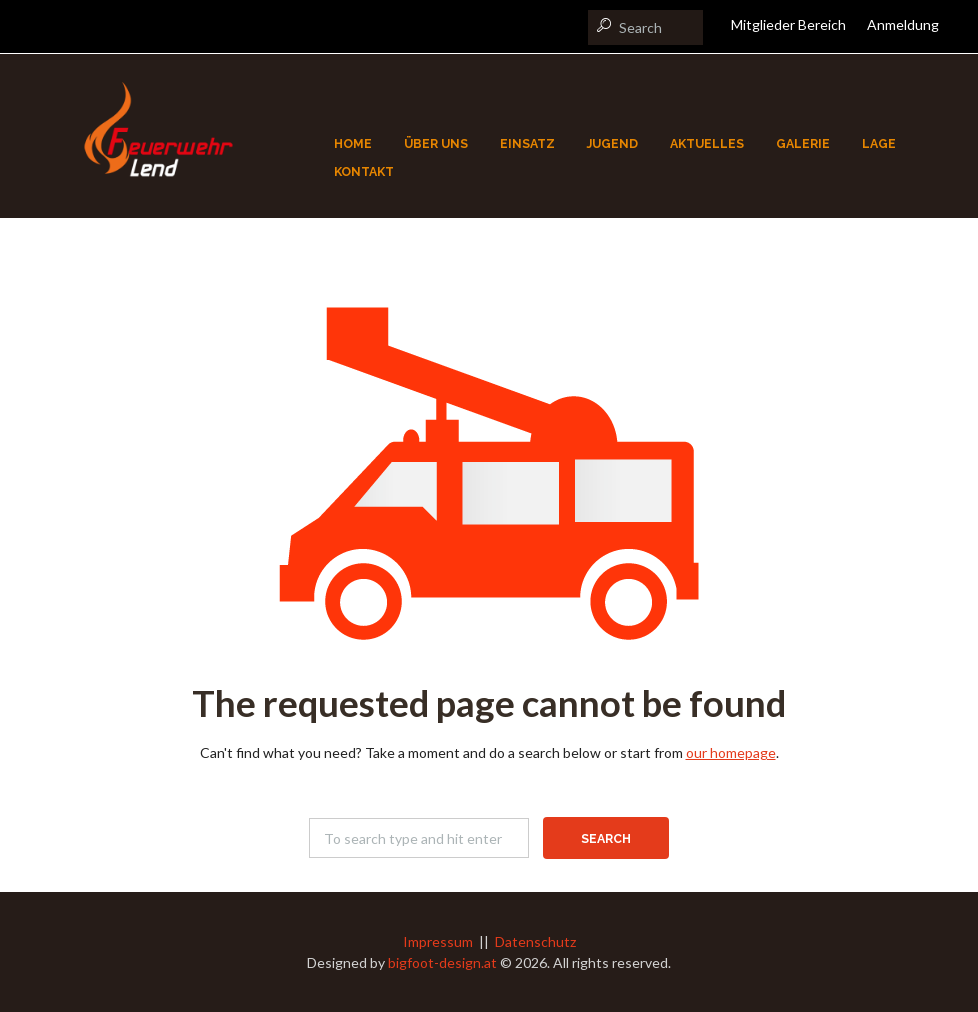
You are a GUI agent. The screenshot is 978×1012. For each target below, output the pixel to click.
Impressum (438, 941)
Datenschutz (535, 941)
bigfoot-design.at (442, 962)
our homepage (731, 752)
